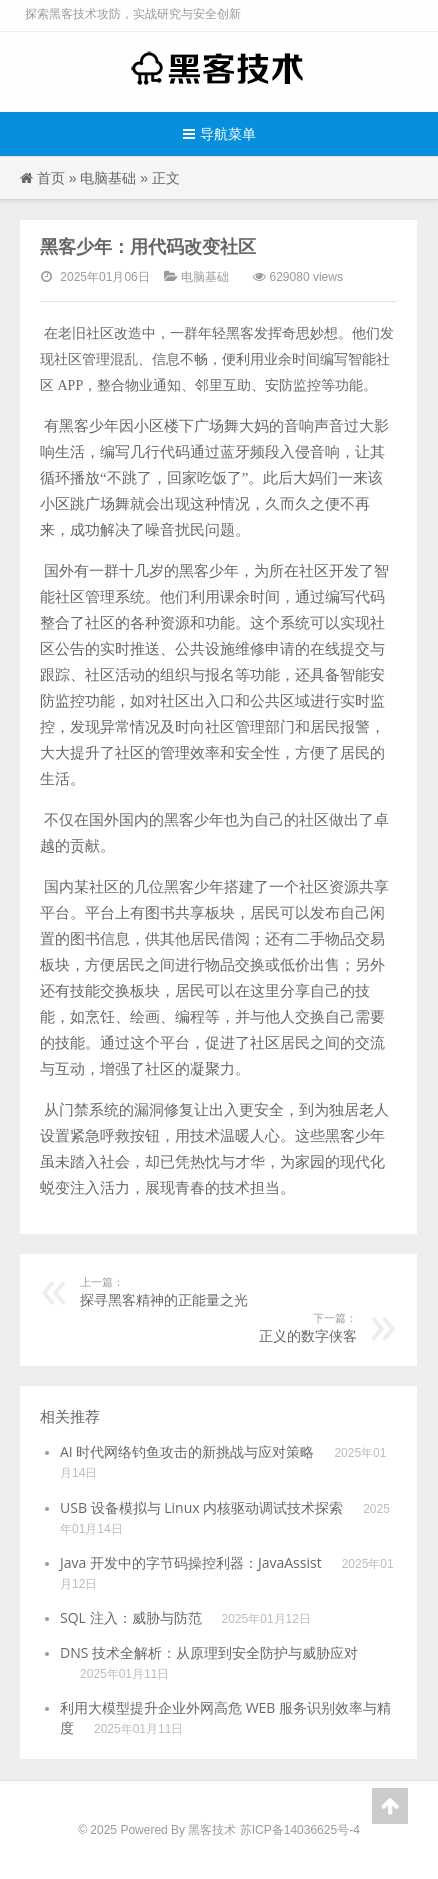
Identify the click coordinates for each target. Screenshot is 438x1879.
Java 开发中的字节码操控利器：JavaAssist (191, 1562)
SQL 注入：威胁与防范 (131, 1617)
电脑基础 (108, 177)
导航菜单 (219, 133)
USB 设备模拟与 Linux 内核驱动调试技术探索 (201, 1507)
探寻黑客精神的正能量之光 (238, 1291)
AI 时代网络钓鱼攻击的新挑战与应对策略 (187, 1451)
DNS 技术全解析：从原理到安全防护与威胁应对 (209, 1652)
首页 (51, 177)
